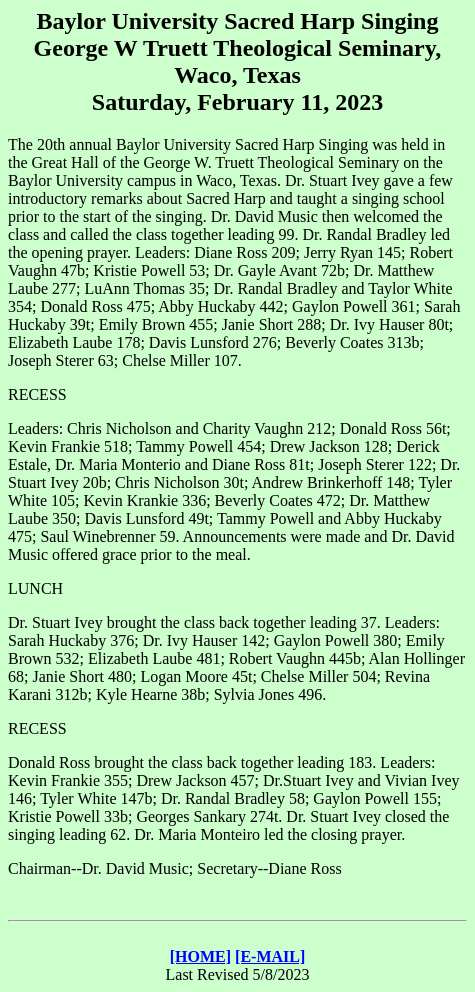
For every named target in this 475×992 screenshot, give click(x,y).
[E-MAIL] (270, 956)
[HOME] (200, 956)
